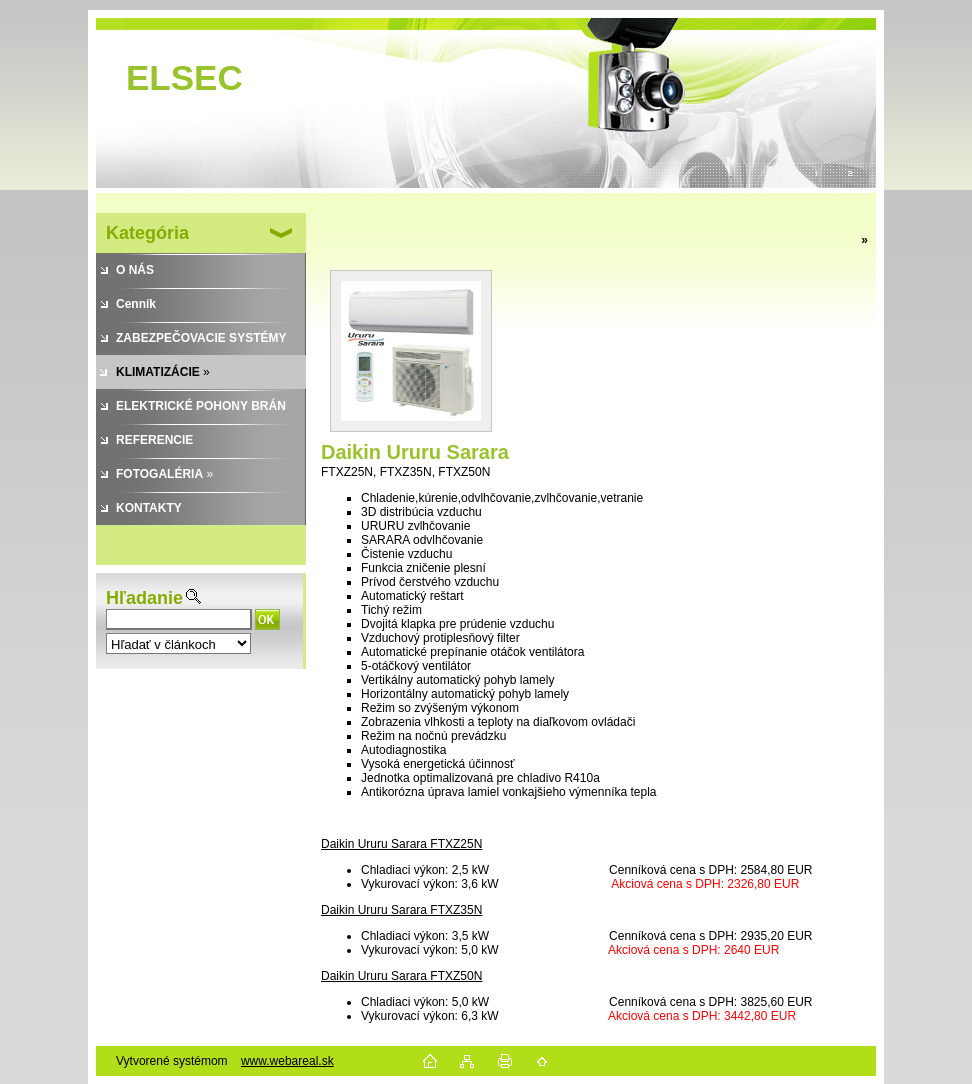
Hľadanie (144, 598)
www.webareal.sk (287, 1061)
